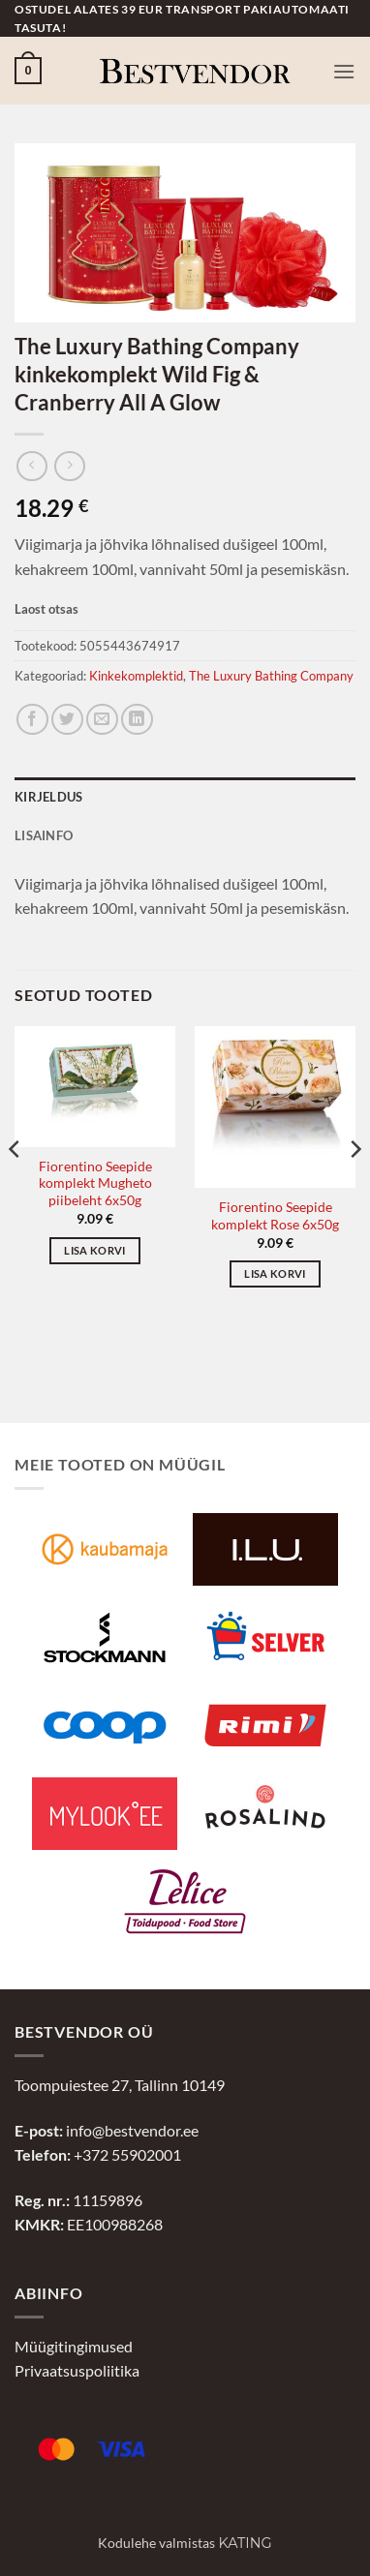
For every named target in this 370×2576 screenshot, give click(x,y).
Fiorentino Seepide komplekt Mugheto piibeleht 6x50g (95, 1183)
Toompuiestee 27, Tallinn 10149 (120, 2085)
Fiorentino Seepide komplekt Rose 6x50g (275, 1215)
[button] (28, 71)
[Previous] (15, 1188)
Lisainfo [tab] (44, 835)
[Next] (354, 1188)
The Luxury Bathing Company (271, 675)
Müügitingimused (74, 2346)
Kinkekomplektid (136, 675)
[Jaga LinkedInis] (137, 720)
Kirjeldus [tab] (48, 796)
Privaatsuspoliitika (77, 2370)
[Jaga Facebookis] (32, 720)
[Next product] (31, 466)
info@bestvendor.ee (132, 2130)
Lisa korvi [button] (94, 1250)
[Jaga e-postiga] (102, 720)
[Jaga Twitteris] (67, 720)
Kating (244, 2543)
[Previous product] (69, 466)
